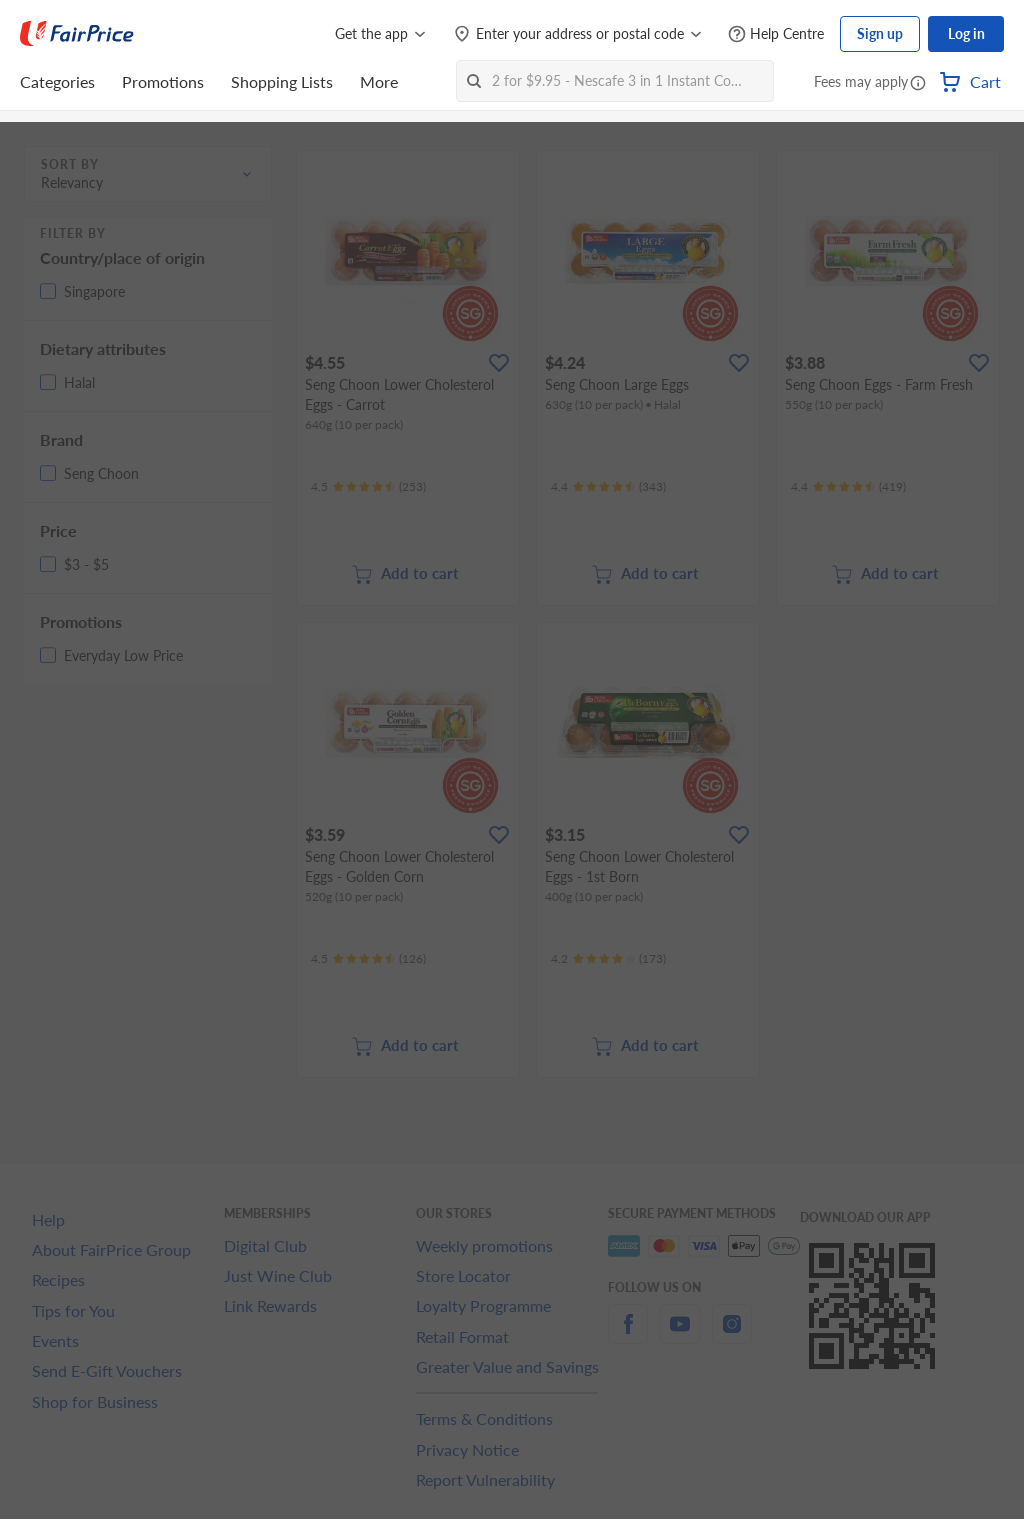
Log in (966, 33)
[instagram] (732, 1335)
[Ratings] (368, 487)
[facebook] (628, 1335)
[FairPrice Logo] (77, 34)
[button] (918, 84)
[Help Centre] (776, 34)
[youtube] (680, 1335)
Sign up (880, 33)
